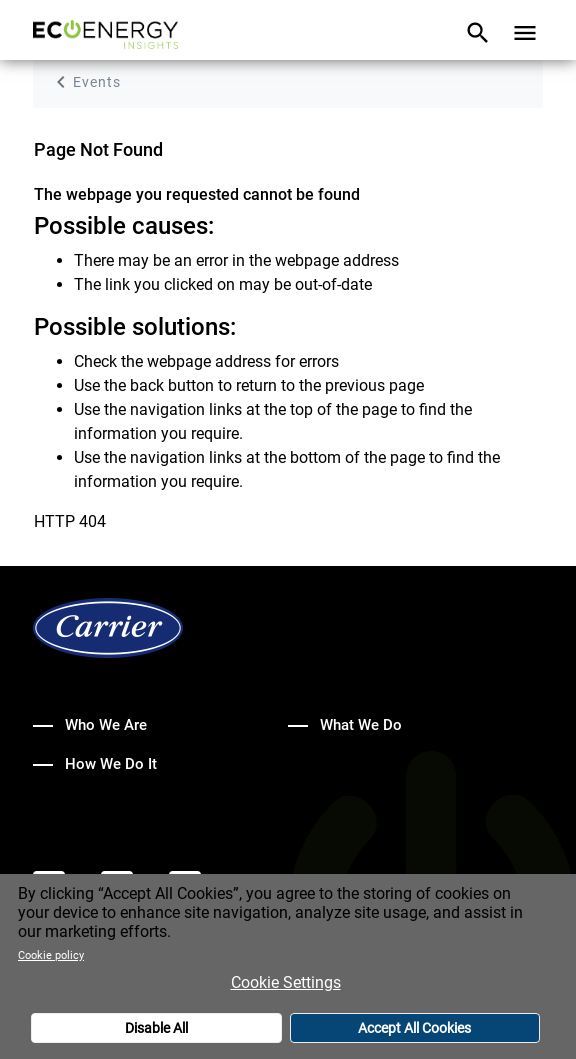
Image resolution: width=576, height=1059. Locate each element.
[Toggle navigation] (478, 34)
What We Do (361, 725)
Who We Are (106, 725)
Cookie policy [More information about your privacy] (51, 960)
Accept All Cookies (414, 1033)
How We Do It (111, 764)
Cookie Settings (286, 987)
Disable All (156, 1033)
